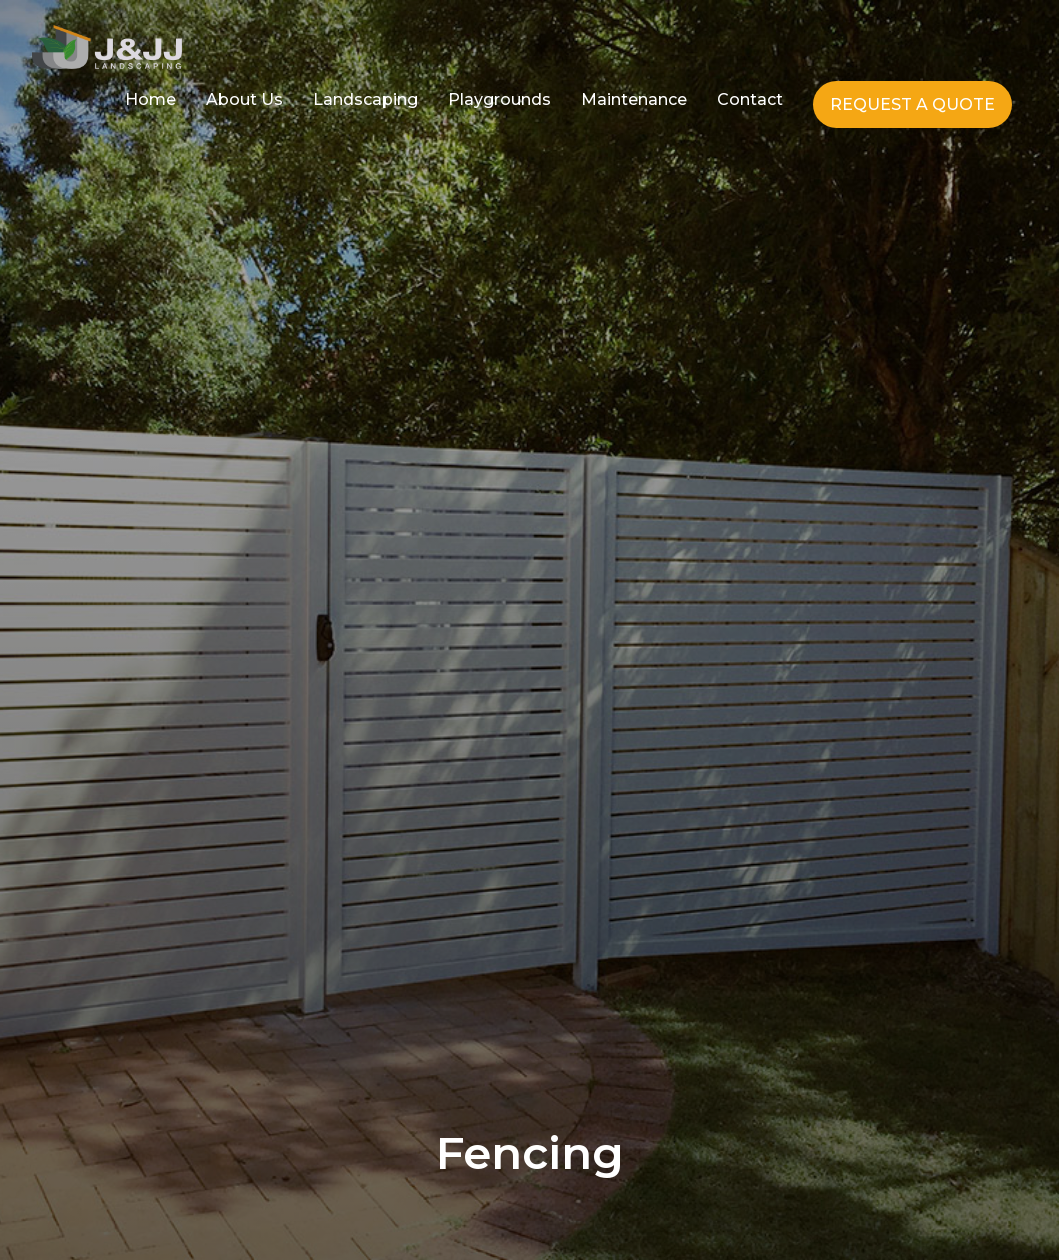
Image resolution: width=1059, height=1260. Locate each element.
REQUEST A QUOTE (912, 104)
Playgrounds (499, 99)
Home (150, 99)
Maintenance (634, 99)
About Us (244, 99)
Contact (750, 99)
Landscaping (365, 99)
